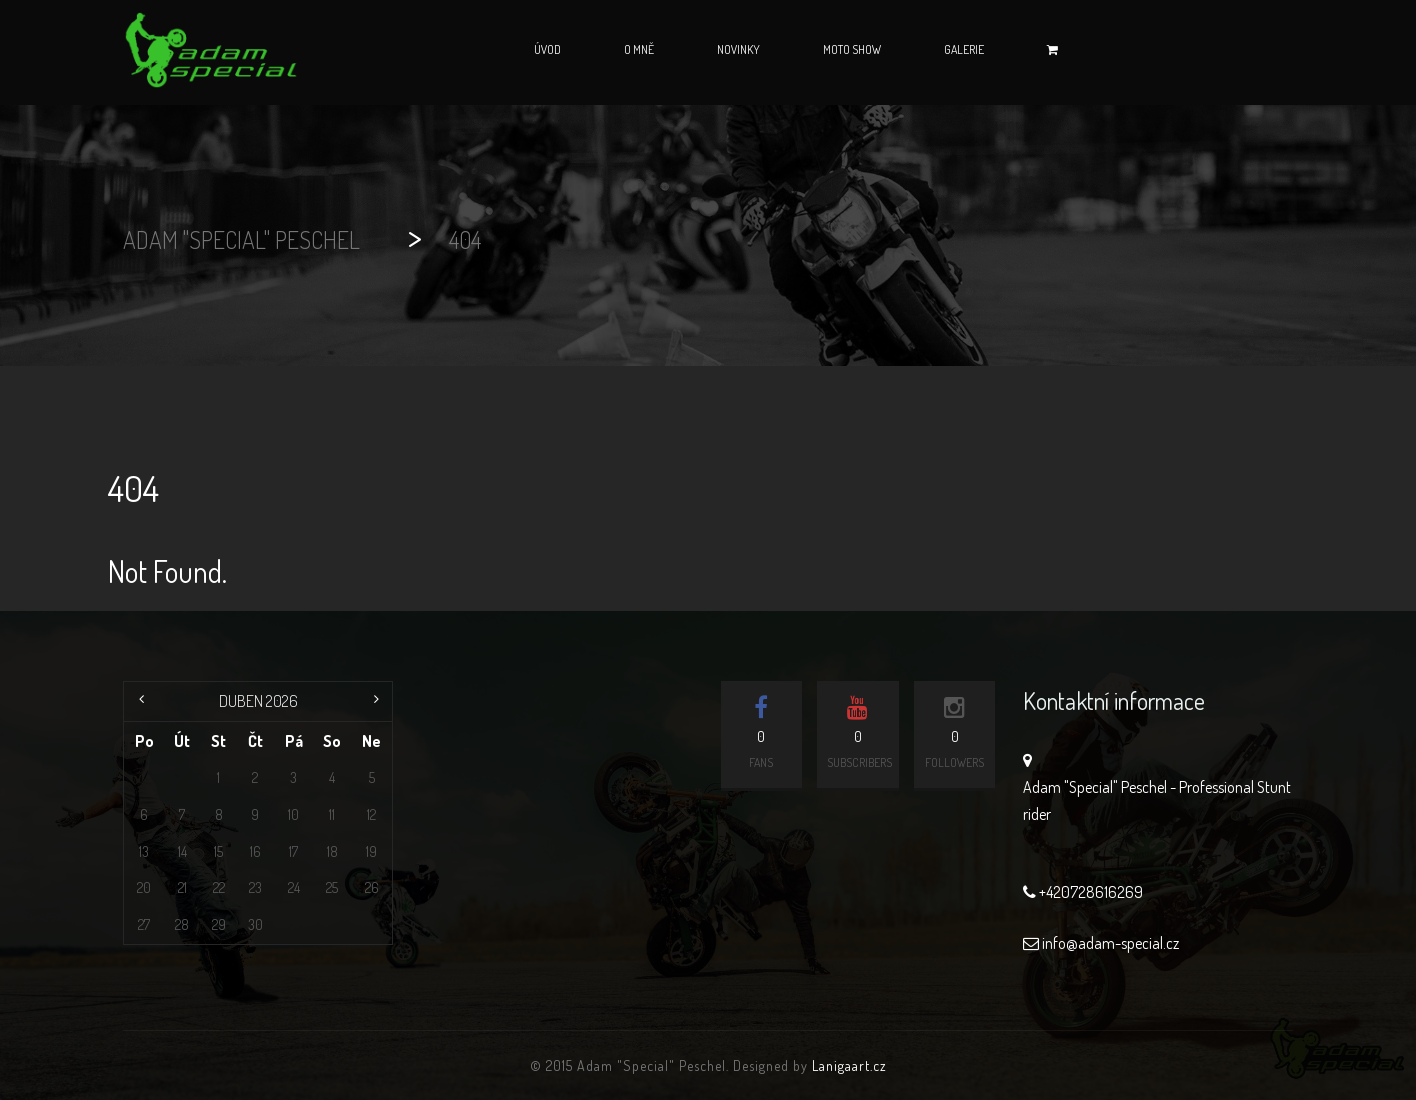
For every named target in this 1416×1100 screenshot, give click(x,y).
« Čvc (144, 701)
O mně (639, 49)
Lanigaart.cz (849, 1065)
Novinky (738, 49)
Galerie (964, 49)
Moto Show (852, 49)
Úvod (547, 49)
